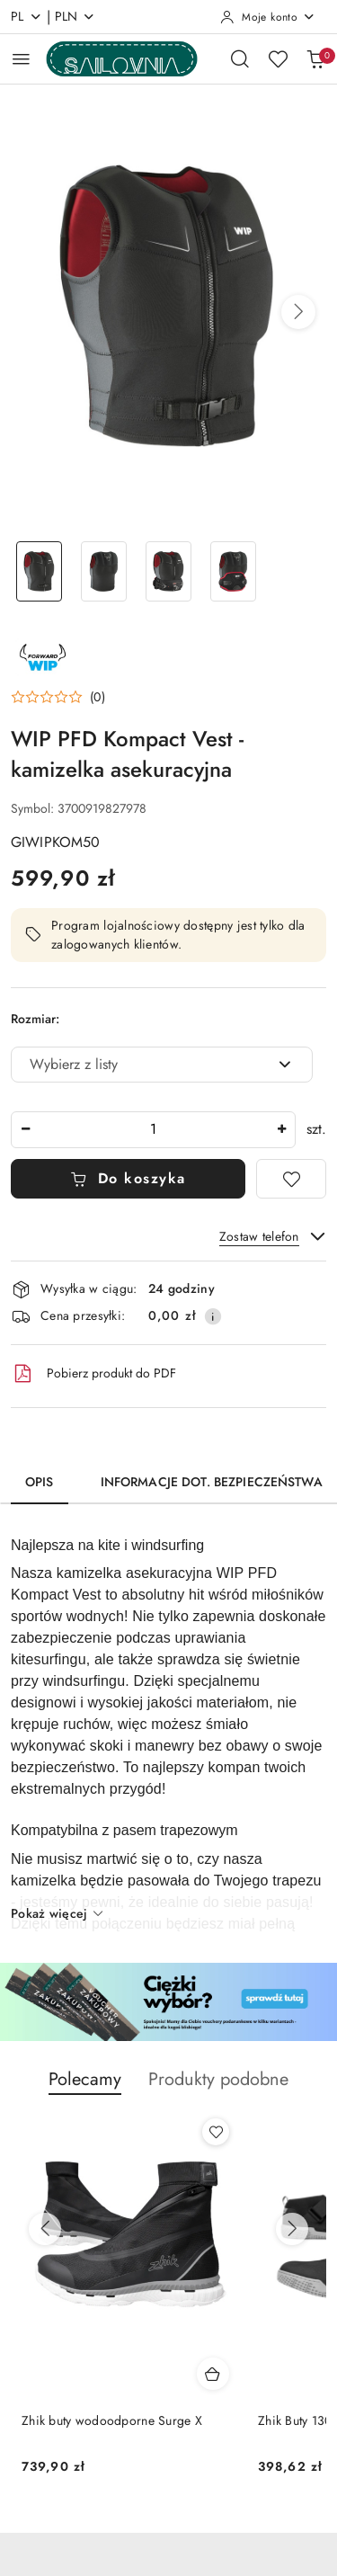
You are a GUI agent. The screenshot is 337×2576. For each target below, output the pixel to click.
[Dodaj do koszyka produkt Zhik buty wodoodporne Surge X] (213, 2374)
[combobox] (162, 1065)
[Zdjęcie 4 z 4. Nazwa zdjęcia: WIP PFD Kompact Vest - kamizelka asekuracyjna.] (233, 571)
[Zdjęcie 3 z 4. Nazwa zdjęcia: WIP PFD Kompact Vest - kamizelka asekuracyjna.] (169, 571)
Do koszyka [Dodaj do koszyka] (128, 1178)
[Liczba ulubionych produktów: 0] (278, 58)
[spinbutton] (153, 1129)
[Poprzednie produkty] (45, 2229)
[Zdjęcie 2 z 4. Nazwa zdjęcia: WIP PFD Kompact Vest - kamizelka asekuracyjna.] (104, 571)
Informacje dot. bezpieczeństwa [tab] (212, 1482)
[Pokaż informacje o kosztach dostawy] (213, 1316)
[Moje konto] (267, 17)
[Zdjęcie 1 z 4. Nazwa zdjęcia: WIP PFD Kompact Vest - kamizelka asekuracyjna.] (39, 571)
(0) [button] (97, 697)
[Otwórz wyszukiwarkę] (240, 58)
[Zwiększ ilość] (281, 1129)
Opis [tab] (39, 1482)
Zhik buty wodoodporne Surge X (112, 2420)
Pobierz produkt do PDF (93, 1374)
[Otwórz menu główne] (21, 59)
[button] (298, 312)
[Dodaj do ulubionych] (291, 1179)
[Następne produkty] (292, 2229)
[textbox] (139, 1064)
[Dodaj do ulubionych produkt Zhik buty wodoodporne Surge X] (215, 2131)
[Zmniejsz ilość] (25, 1129)
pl (26, 16)
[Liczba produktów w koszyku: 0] (315, 58)
